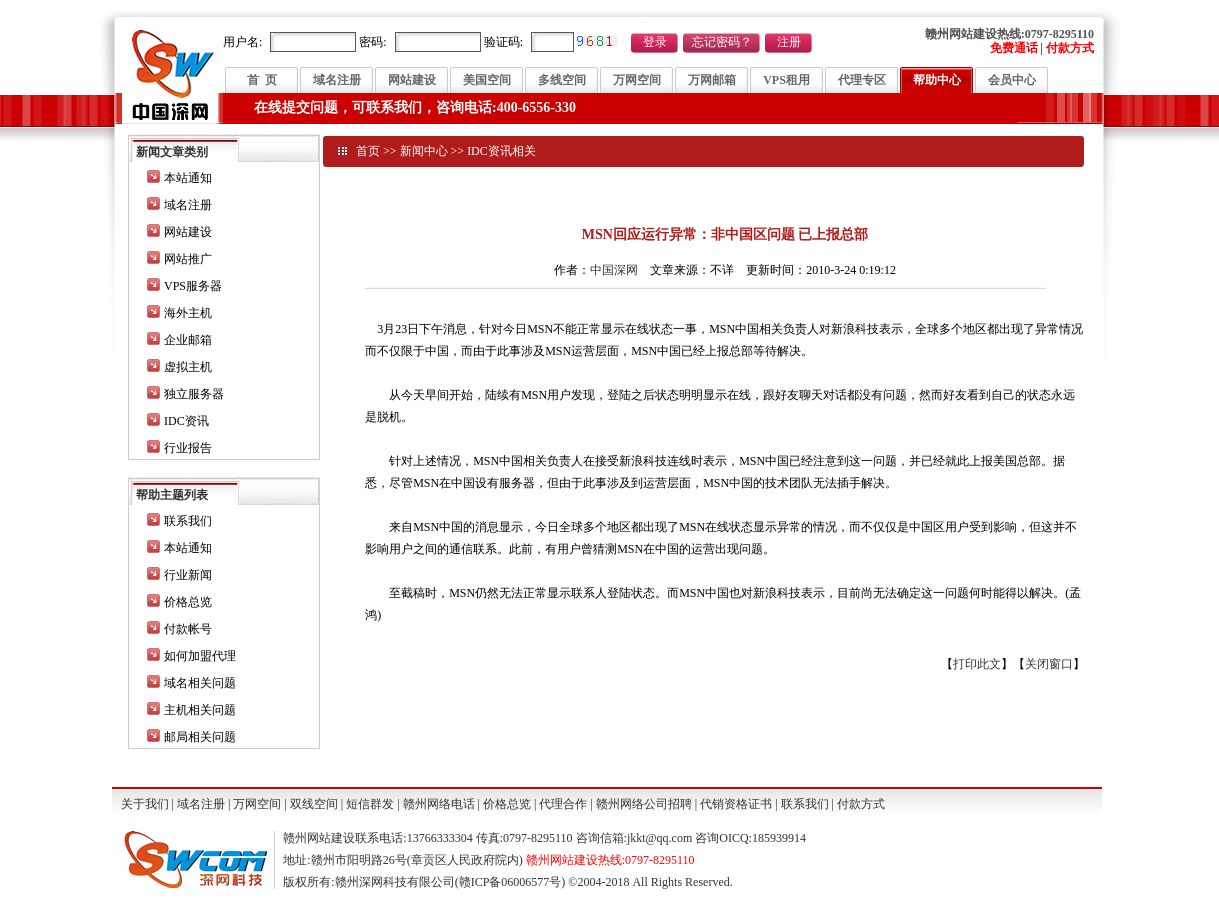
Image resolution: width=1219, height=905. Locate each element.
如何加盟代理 (200, 656)
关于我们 (145, 804)
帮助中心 (937, 80)
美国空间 (487, 80)
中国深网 (614, 270)
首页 (368, 151)
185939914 (779, 838)
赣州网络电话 (439, 804)
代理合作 (563, 804)
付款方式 (861, 804)
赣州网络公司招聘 (644, 804)
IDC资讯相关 (501, 151)
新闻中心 (424, 151)
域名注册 (337, 80)
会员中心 (1012, 80)
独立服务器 (194, 394)
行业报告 (188, 448)
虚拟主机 (188, 367)
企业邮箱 (188, 340)
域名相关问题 (200, 683)
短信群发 (370, 804)
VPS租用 (786, 80)
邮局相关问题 (200, 737)
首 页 (262, 80)
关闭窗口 (1049, 664)
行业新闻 (188, 575)
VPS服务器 (193, 286)
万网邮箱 (712, 80)
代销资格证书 (736, 804)
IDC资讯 (186, 421)
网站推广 (188, 259)
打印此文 (977, 664)
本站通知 (188, 178)
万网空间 (637, 80)
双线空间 (314, 804)
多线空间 (562, 80)
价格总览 (188, 602)
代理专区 (862, 80)
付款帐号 (188, 629)
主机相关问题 (200, 710)
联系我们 (188, 521)
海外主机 (188, 313)
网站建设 (412, 80)
